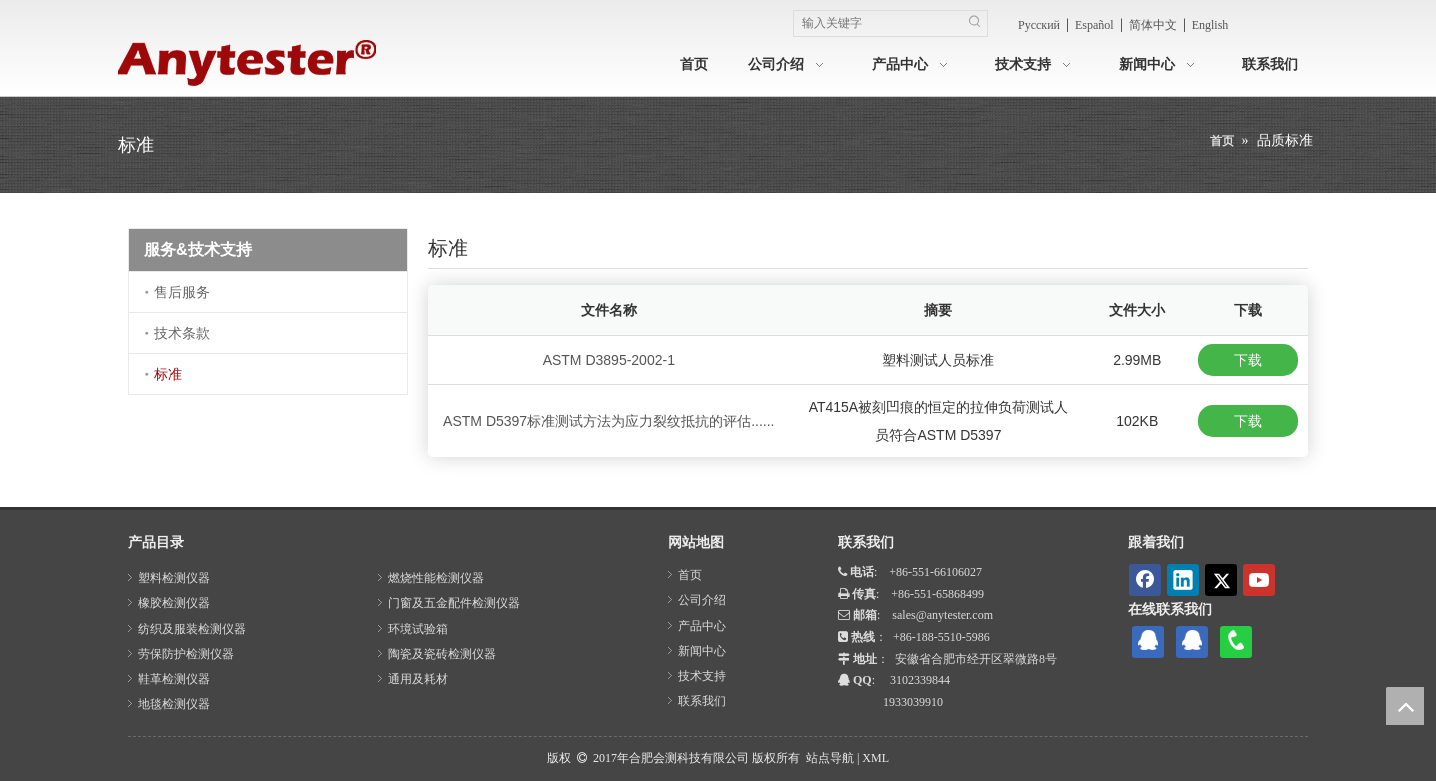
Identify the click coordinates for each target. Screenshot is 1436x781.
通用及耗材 (418, 679)
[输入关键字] (878, 23)
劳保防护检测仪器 (186, 654)
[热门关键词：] (974, 23)
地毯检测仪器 (174, 704)
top (1405, 706)
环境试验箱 (418, 629)
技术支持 (702, 676)
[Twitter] (1221, 580)
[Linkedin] (1183, 580)
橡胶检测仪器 (174, 603)
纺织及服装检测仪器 (192, 629)
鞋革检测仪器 (174, 679)
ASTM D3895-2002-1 (609, 360)
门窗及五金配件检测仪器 (454, 603)
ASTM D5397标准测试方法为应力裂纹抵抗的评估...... (608, 421)
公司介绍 (702, 600)
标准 (168, 374)
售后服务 (182, 292)
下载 (1248, 360)
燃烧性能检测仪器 (436, 578)
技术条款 (182, 333)
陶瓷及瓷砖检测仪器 (442, 654)
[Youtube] (1259, 580)
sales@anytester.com (942, 615)
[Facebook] (1145, 580)
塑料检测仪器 (174, 578)
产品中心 (702, 626)
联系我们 (702, 701)
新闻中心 (702, 651)
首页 (690, 575)
